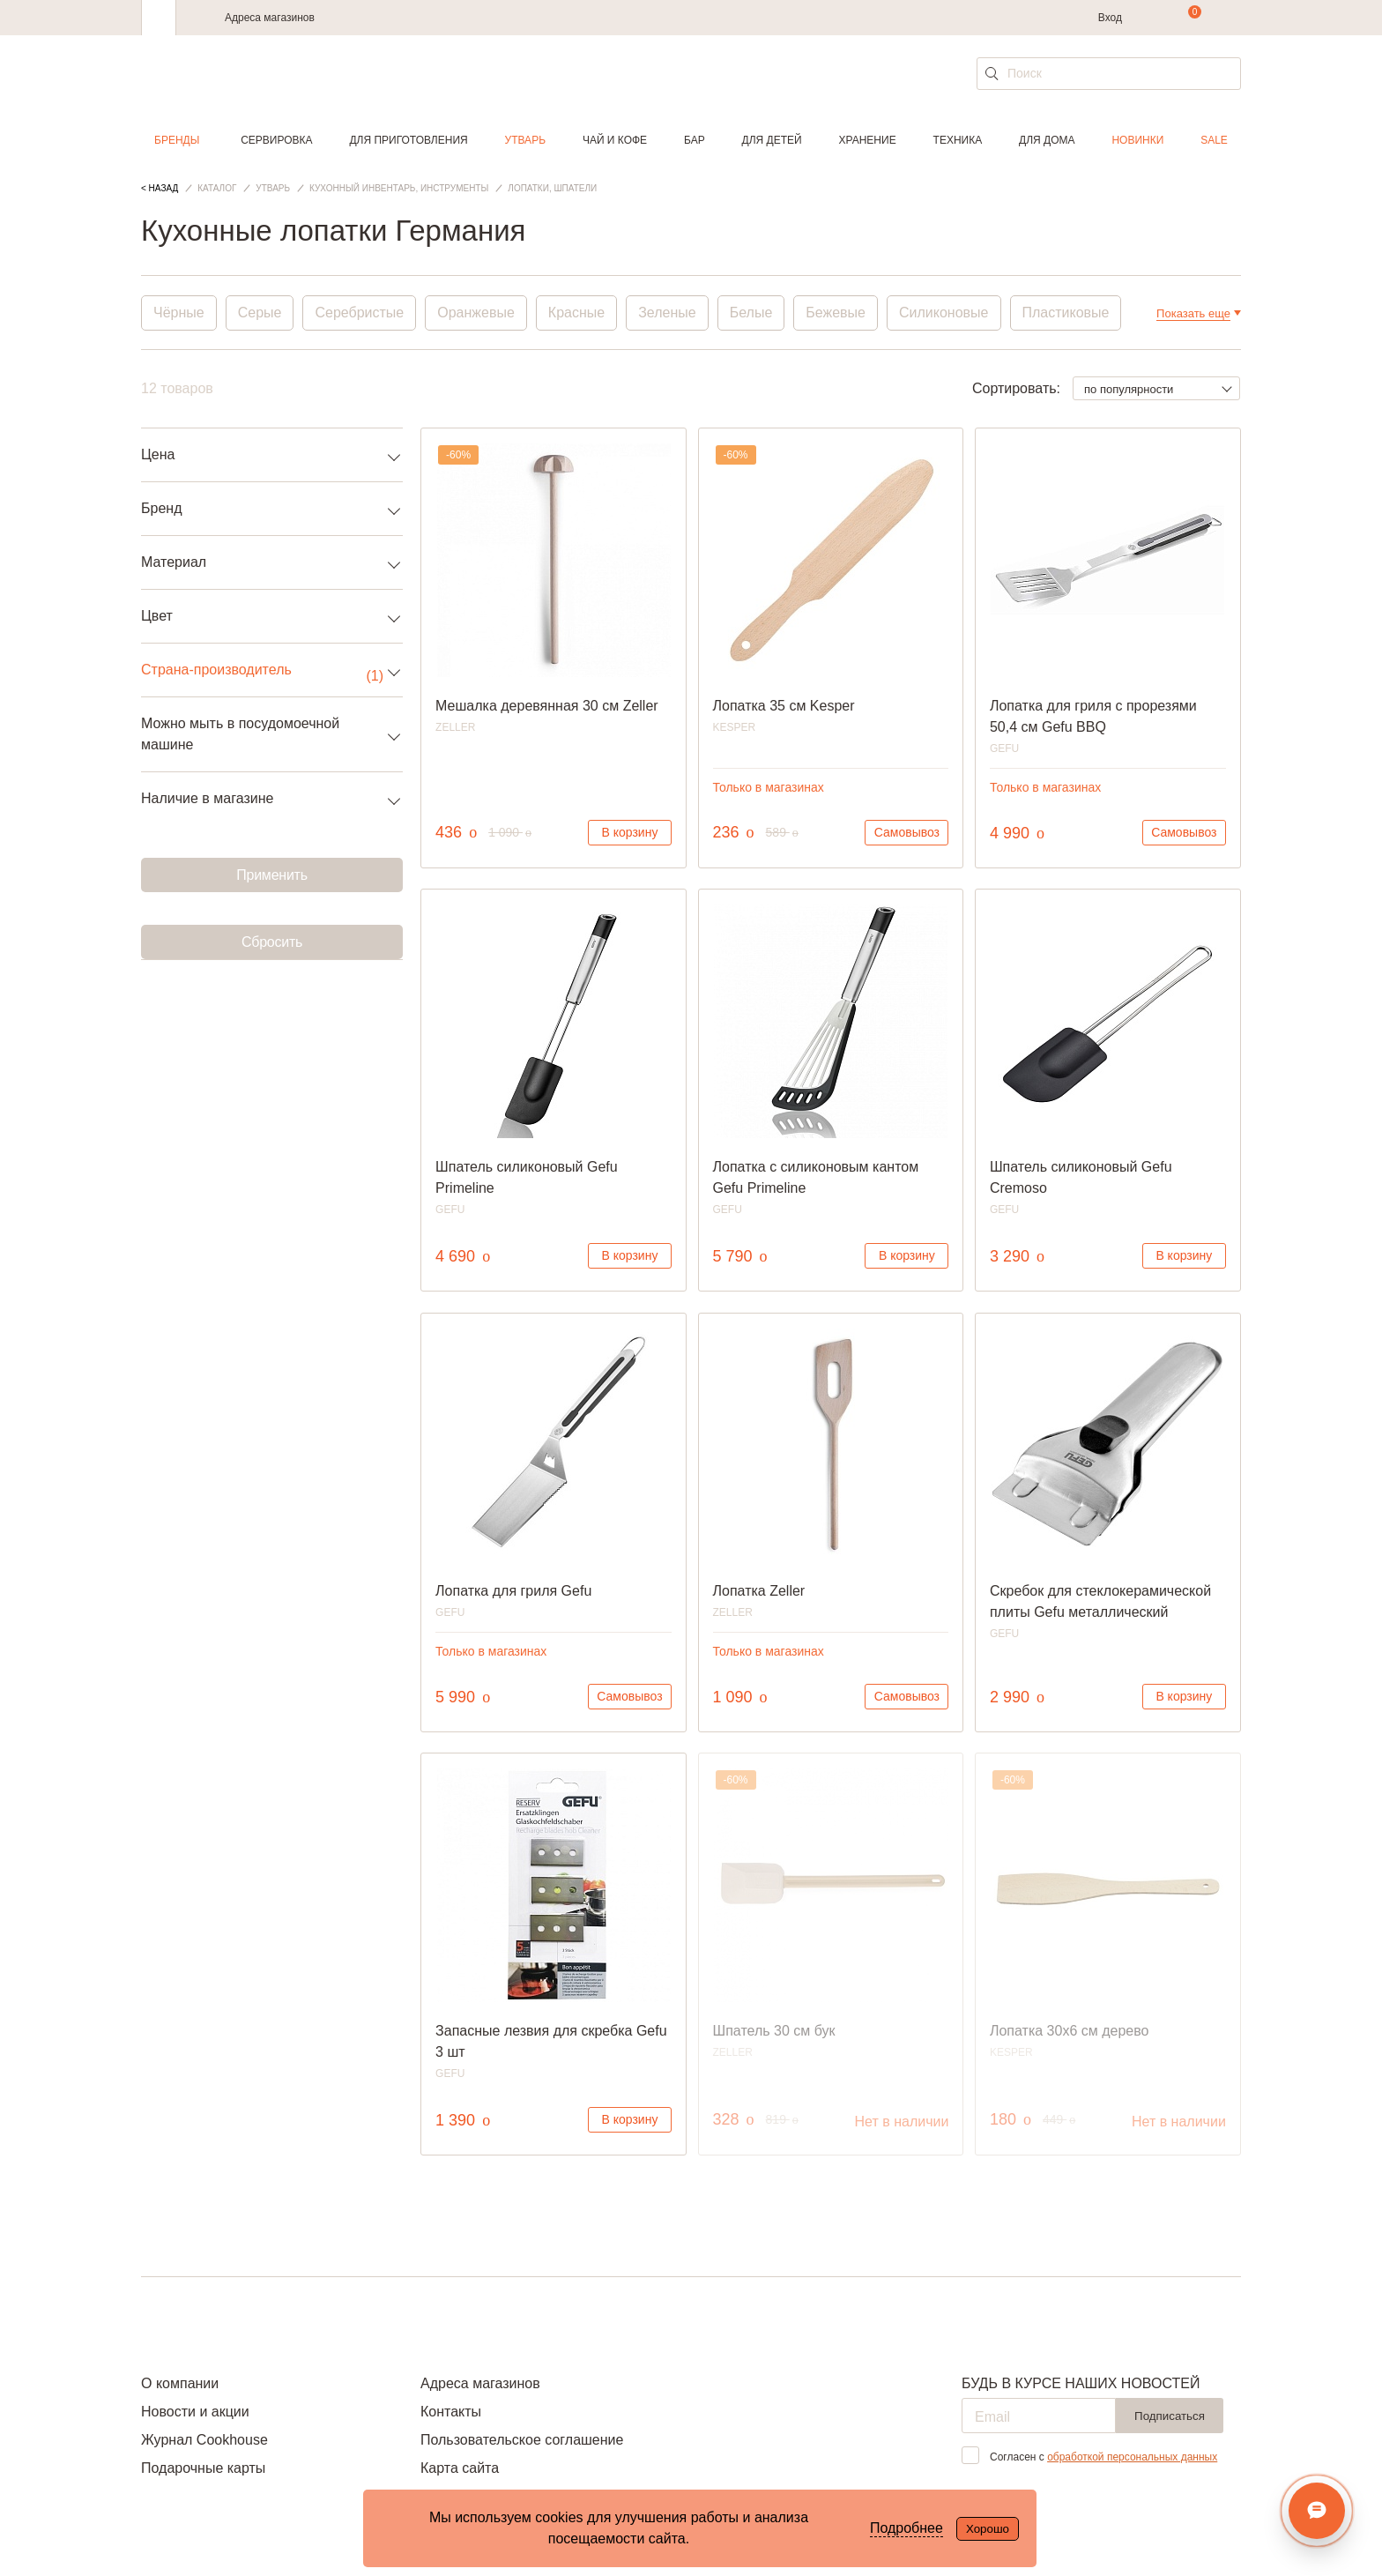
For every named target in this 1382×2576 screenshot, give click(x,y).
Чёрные (178, 312)
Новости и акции (195, 2411)
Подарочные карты (203, 2468)
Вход (1110, 17)
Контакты (450, 2411)
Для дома (1046, 140)
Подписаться (1169, 2416)
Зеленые (667, 312)
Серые (260, 312)
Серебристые (359, 312)
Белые (751, 312)
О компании (180, 2383)
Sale (1214, 140)
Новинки (1137, 140)
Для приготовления (408, 140)
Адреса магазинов (270, 17)
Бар (694, 140)
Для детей (772, 140)
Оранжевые (476, 312)
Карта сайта (459, 2468)
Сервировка (276, 140)
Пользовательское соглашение (521, 2439)
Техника (958, 140)
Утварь (525, 140)
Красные (576, 312)
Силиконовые (943, 312)
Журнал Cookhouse (204, 2439)
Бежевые (836, 312)
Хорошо (987, 2528)
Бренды (176, 140)
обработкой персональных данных (1132, 2457)
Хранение (866, 140)
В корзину (630, 832)
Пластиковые (1066, 312)
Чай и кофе (615, 140)
